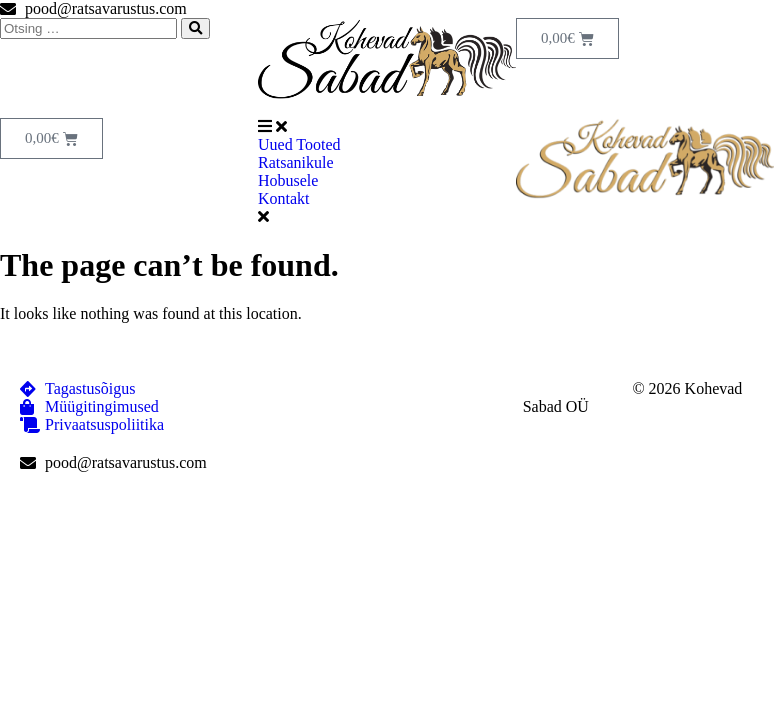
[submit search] (195, 28)
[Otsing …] (88, 28)
